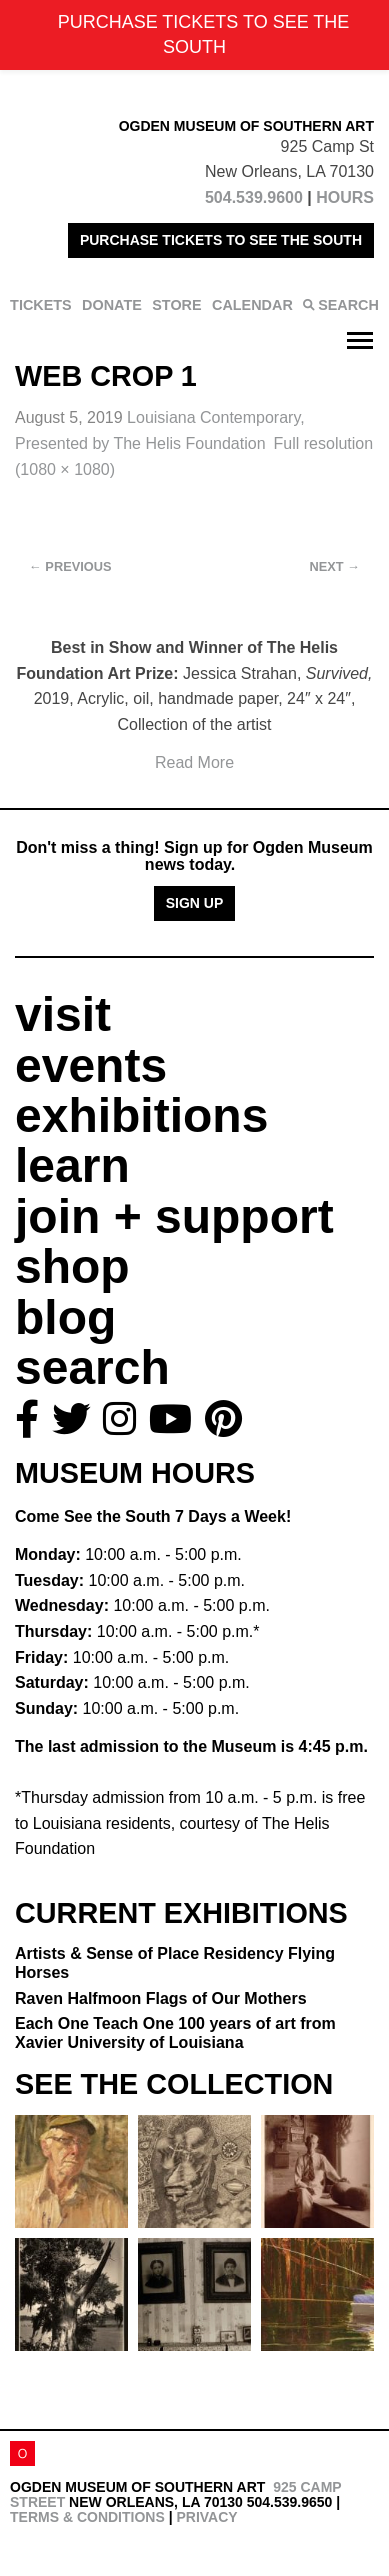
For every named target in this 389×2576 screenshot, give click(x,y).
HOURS (345, 197)
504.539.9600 (254, 197)
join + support (174, 1216)
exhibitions (141, 1115)
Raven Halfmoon (161, 1998)
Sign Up (195, 903)
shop (72, 1266)
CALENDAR (252, 305)
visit (63, 1014)
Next (335, 566)
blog (65, 1317)
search (92, 1367)
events (91, 1065)
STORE (176, 305)
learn (72, 1165)
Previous (70, 566)
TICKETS (41, 305)
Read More (194, 762)
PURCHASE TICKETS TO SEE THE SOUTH (221, 240)
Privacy (206, 2517)
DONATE (112, 305)
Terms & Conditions (87, 2517)
